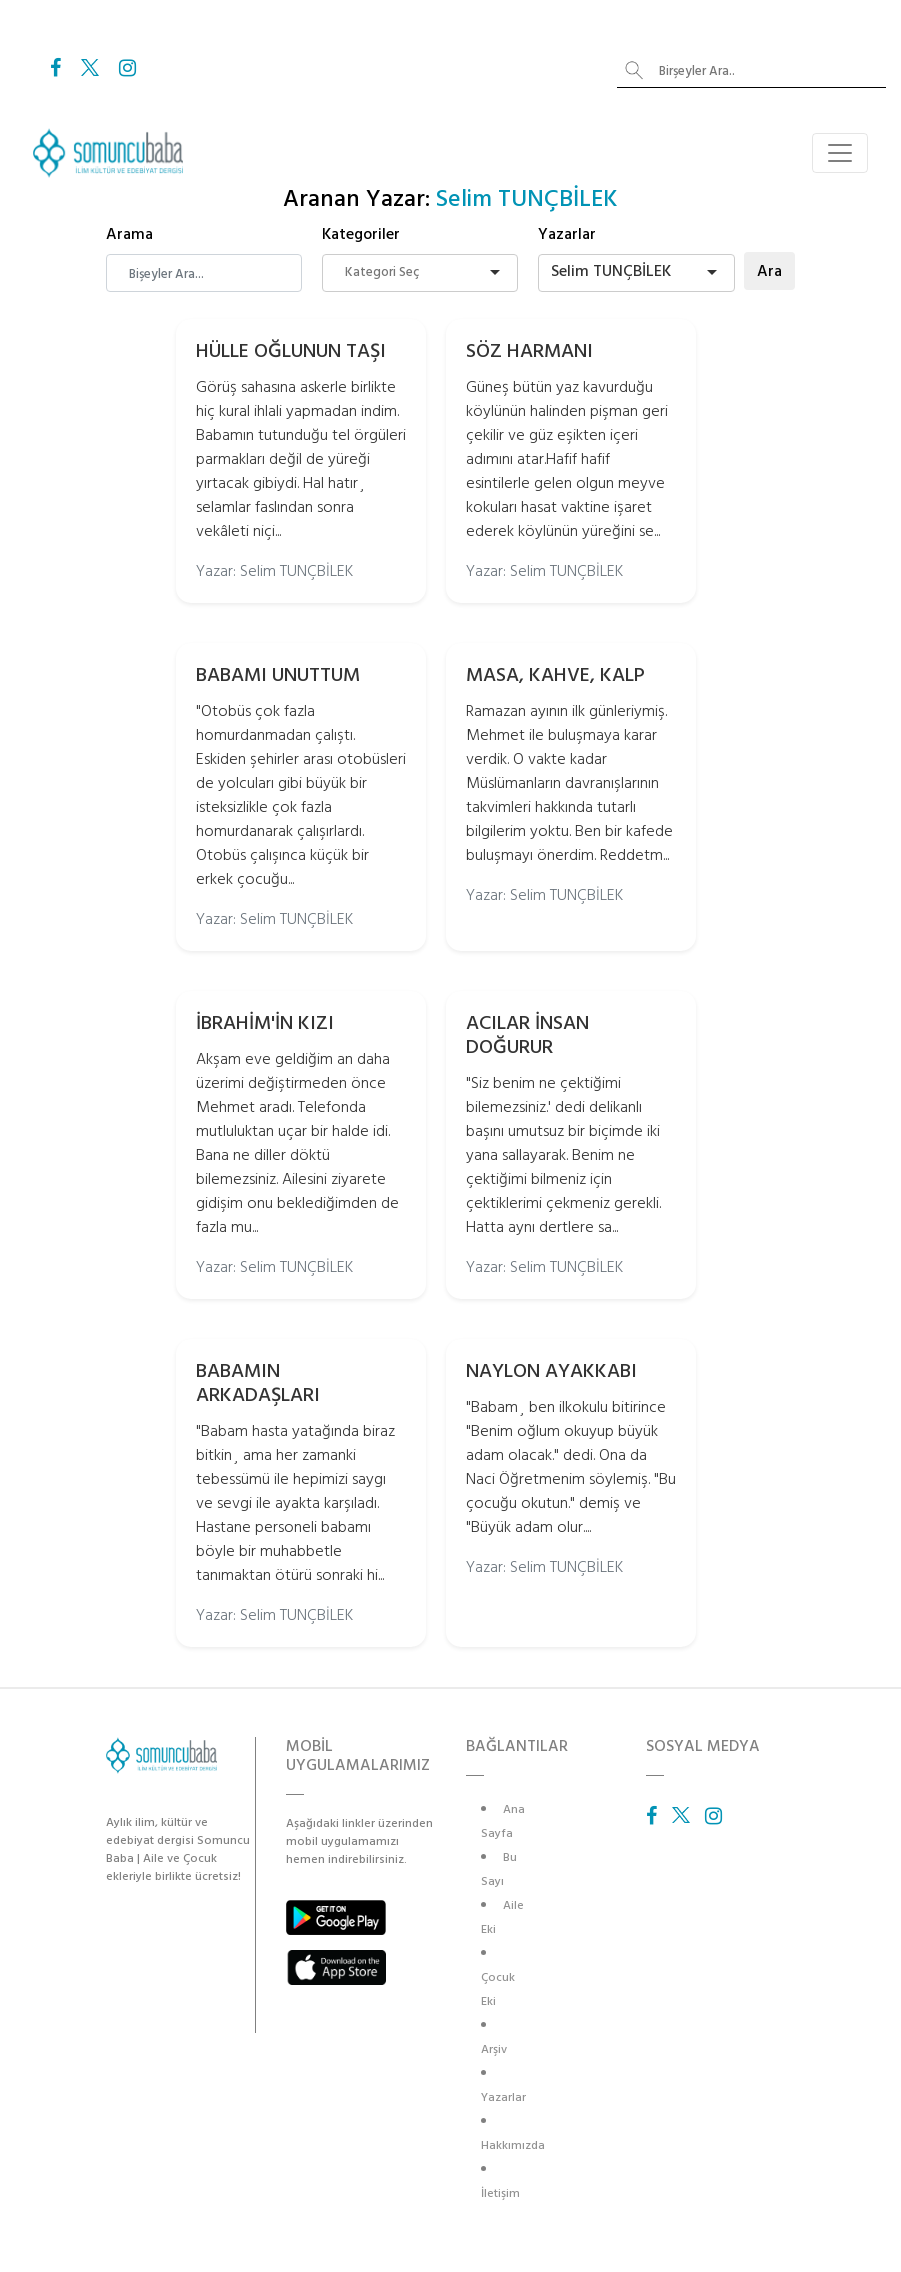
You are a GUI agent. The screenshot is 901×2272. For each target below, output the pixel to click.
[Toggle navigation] (840, 153)
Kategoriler (361, 234)
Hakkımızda (513, 2145)
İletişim (500, 2193)
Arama (129, 234)
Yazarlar (567, 234)
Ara (769, 271)
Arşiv (494, 2049)
